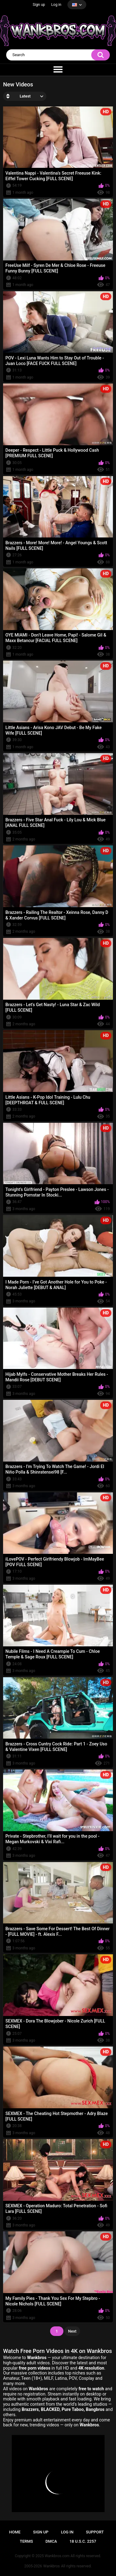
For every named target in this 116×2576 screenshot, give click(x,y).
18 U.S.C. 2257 (82, 2541)
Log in (56, 4)
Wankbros (51, 2566)
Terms (26, 2541)
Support (95, 2532)
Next (72, 2331)
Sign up (39, 4)
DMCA (51, 2541)
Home (15, 2532)
